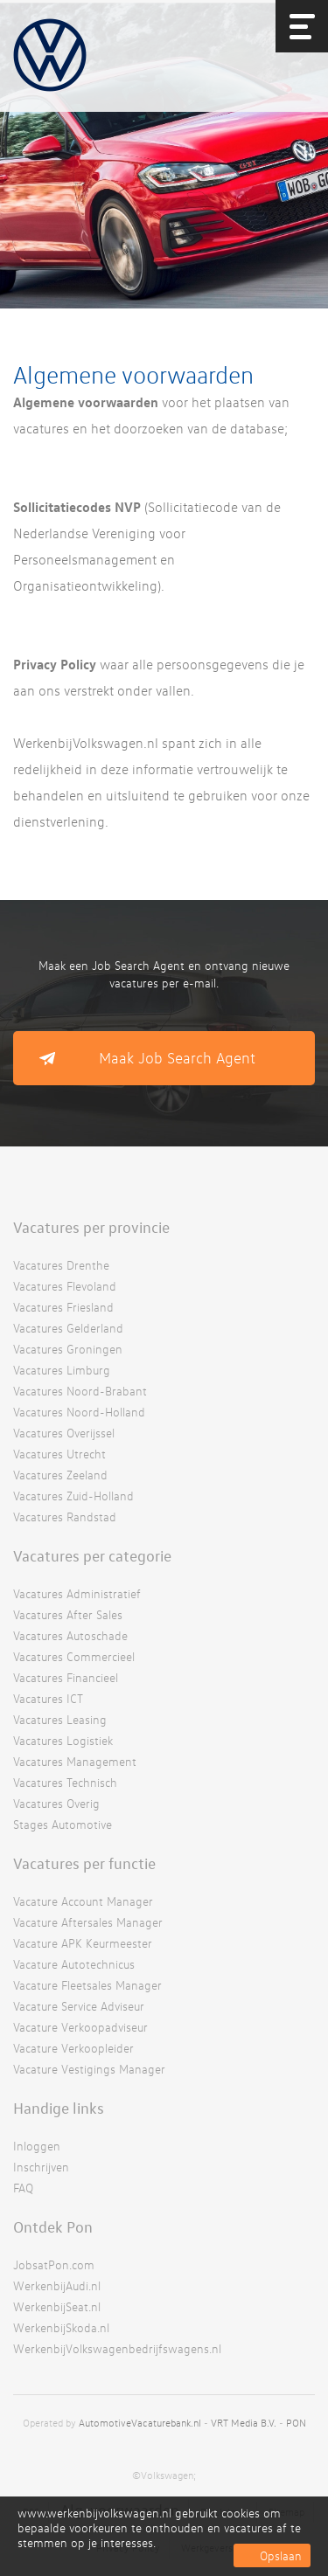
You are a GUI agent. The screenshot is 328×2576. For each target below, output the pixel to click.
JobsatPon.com (53, 2264)
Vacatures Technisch (65, 1782)
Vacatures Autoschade (70, 1635)
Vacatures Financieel (65, 1677)
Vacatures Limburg (61, 1369)
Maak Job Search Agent (177, 1058)
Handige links (58, 2107)
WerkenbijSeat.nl (57, 2306)
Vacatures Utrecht (59, 1453)
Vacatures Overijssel (64, 1432)
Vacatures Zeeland (60, 1474)
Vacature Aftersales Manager (88, 1922)
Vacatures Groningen (67, 1348)
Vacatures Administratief (77, 1593)
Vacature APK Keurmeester (82, 1942)
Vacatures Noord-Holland (79, 1411)
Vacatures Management (74, 1761)
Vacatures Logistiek (63, 1740)
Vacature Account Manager (83, 1901)
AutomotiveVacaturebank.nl (140, 2422)
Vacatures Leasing (60, 1719)
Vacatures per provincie (91, 1226)
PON (296, 2422)
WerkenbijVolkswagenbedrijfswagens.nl (117, 2348)
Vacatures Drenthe (61, 1264)
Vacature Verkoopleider (73, 2047)
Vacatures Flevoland (64, 1285)
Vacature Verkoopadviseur (80, 2026)
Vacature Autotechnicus (74, 1963)
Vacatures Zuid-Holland (73, 1495)
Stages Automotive (62, 1824)
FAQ (23, 2187)
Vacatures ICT (48, 1698)
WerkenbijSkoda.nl (61, 2327)
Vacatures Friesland (63, 1306)
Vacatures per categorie (92, 1555)
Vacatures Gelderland (68, 1327)
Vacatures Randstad (64, 1516)
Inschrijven (41, 2166)
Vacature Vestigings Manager (89, 2068)
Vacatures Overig (56, 1803)
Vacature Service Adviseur (78, 2005)
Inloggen (36, 2145)
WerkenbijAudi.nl (57, 2285)
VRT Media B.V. (243, 2422)
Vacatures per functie (84, 1863)
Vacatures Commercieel (74, 1656)
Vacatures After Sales (67, 1614)
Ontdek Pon (53, 2226)
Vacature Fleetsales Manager (87, 1984)
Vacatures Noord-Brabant (80, 1390)
